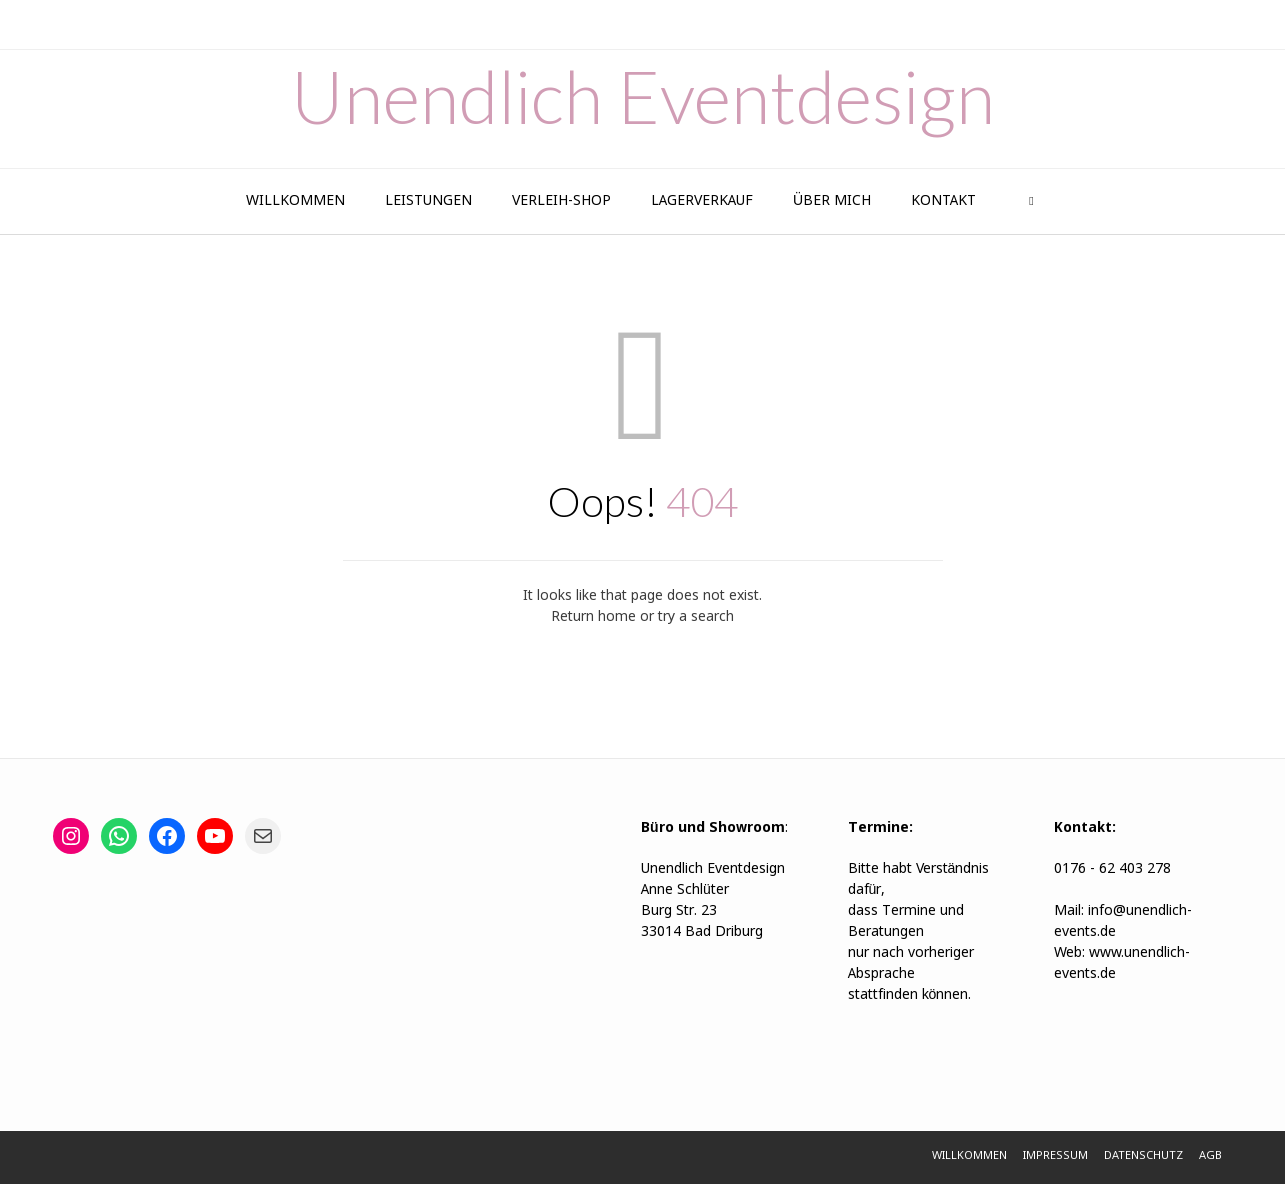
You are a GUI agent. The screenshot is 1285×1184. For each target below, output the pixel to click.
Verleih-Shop (561, 201)
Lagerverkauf (702, 201)
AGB (1210, 1156)
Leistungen (428, 201)
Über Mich (832, 201)
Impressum (1055, 1156)
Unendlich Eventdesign (643, 96)
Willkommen (295, 201)
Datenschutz (1143, 1156)
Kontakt (943, 201)
